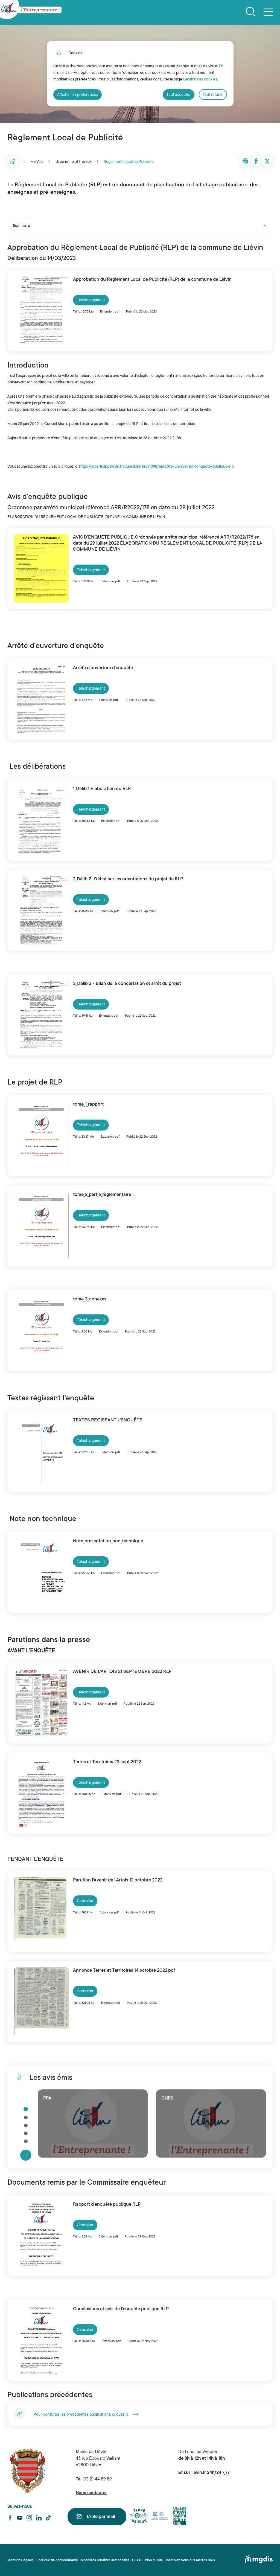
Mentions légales (20, 2560)
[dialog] (140, 73)
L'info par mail (101, 2516)
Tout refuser (213, 94)
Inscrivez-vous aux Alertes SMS (190, 2560)
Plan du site (154, 2560)
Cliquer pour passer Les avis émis (20, 2093)
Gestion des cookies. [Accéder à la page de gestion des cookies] (200, 79)
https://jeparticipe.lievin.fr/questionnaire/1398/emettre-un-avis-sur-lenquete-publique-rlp (156, 466)
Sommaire (140, 225)
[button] (245, 161)
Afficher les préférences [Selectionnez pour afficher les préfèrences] (77, 94)
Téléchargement (91, 300)
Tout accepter (179, 94)
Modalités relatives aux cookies (105, 2560)
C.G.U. (137, 2560)
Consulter (85, 1900)
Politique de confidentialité (57, 2560)
